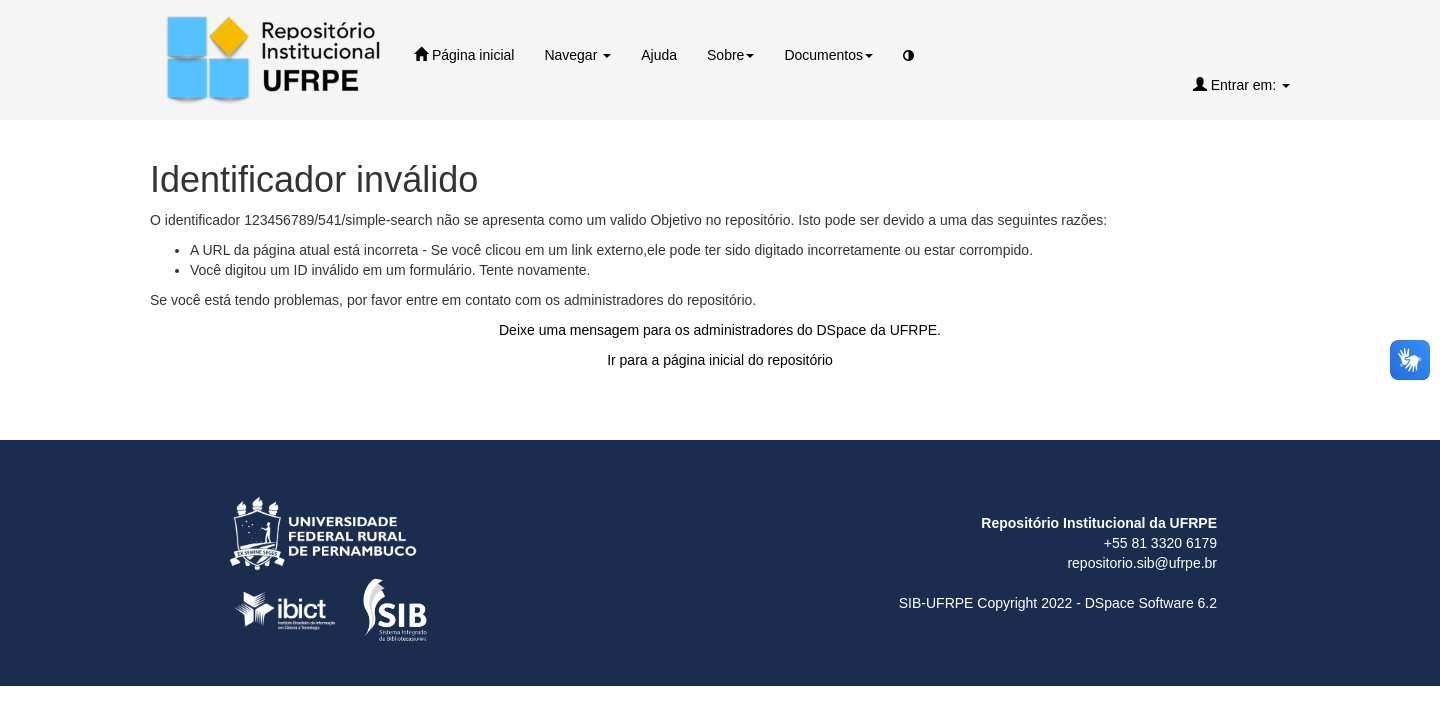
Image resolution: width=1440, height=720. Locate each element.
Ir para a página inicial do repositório (720, 360)
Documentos (828, 55)
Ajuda (659, 55)
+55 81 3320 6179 (1160, 543)
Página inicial (464, 54)
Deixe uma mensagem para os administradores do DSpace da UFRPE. (720, 330)
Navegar (577, 55)
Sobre (730, 55)
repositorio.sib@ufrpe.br (1142, 563)
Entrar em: (1241, 84)
